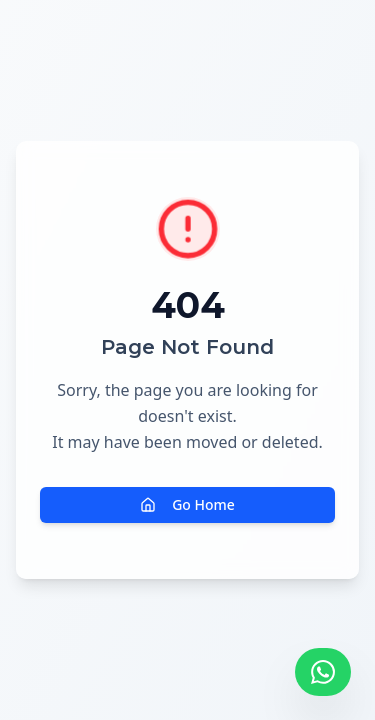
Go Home (187, 504)
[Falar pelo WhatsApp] (323, 672)
